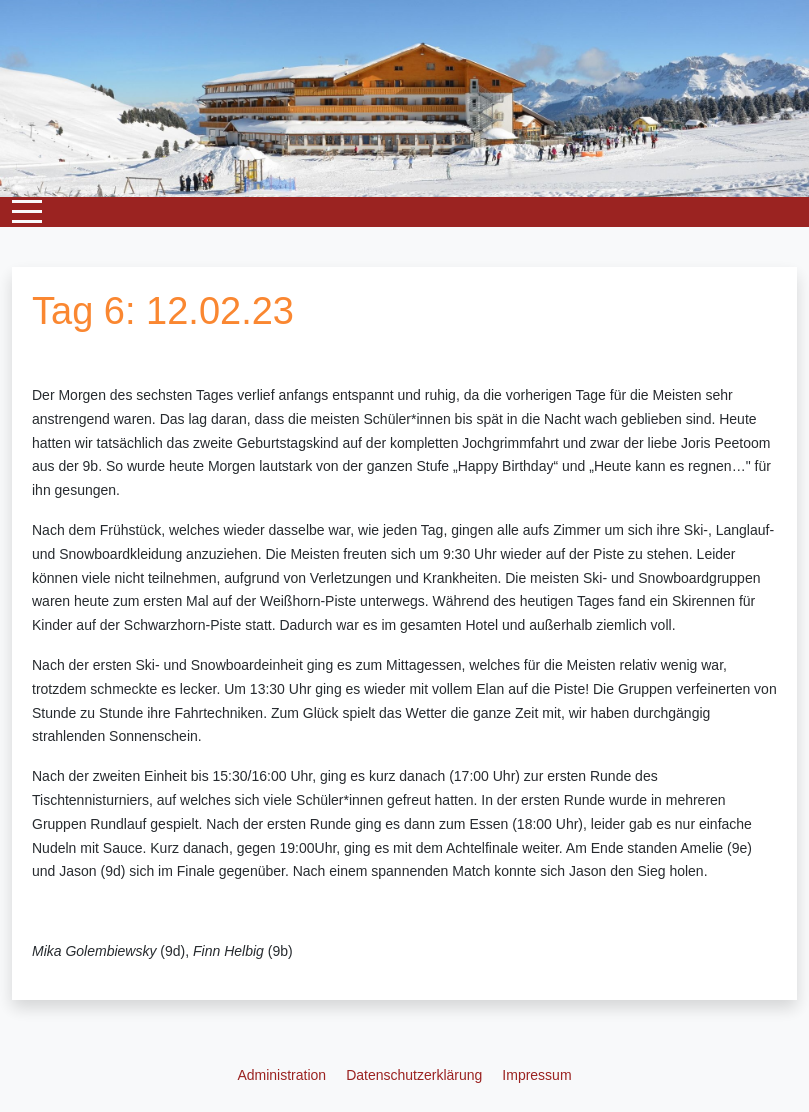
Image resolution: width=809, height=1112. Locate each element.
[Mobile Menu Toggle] (27, 212)
